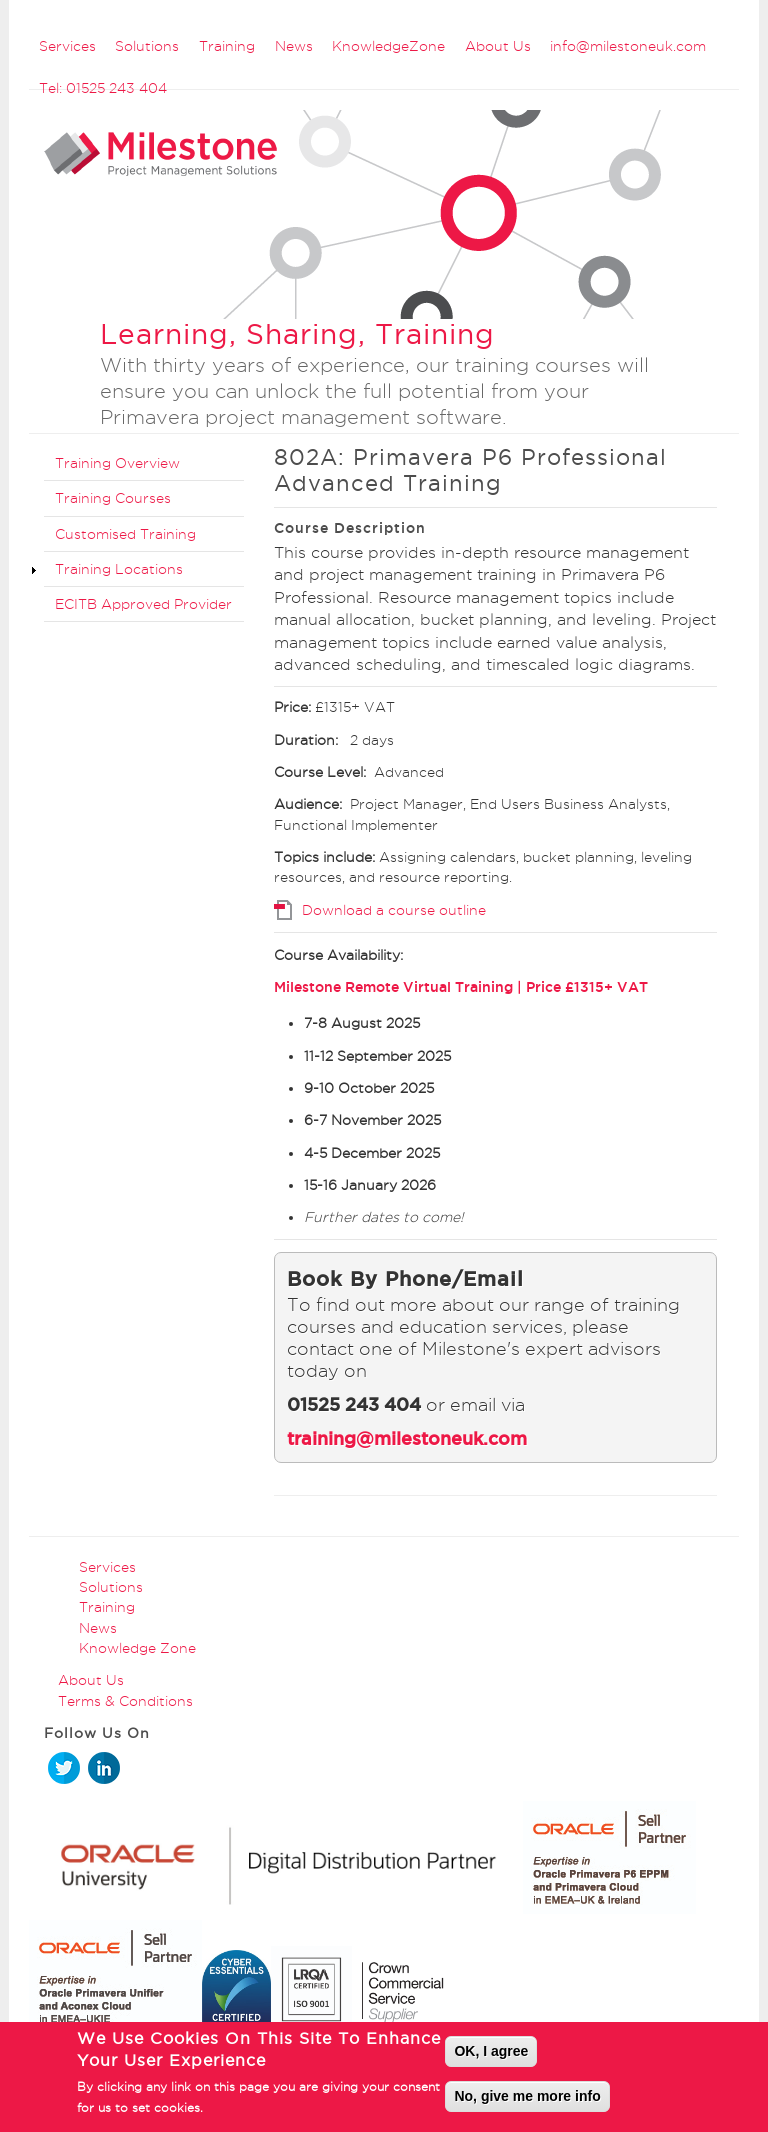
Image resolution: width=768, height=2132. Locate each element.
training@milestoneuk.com (407, 1438)
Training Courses (113, 498)
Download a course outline (394, 910)
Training (227, 46)
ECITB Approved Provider (143, 604)
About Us (498, 46)
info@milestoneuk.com (628, 46)
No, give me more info (527, 2102)
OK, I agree (491, 2057)
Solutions (147, 46)
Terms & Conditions (125, 1701)
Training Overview (117, 463)
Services (67, 46)
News (294, 46)
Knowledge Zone (137, 1648)
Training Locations (119, 569)
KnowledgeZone (388, 46)
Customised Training (125, 534)
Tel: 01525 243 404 (103, 88)
